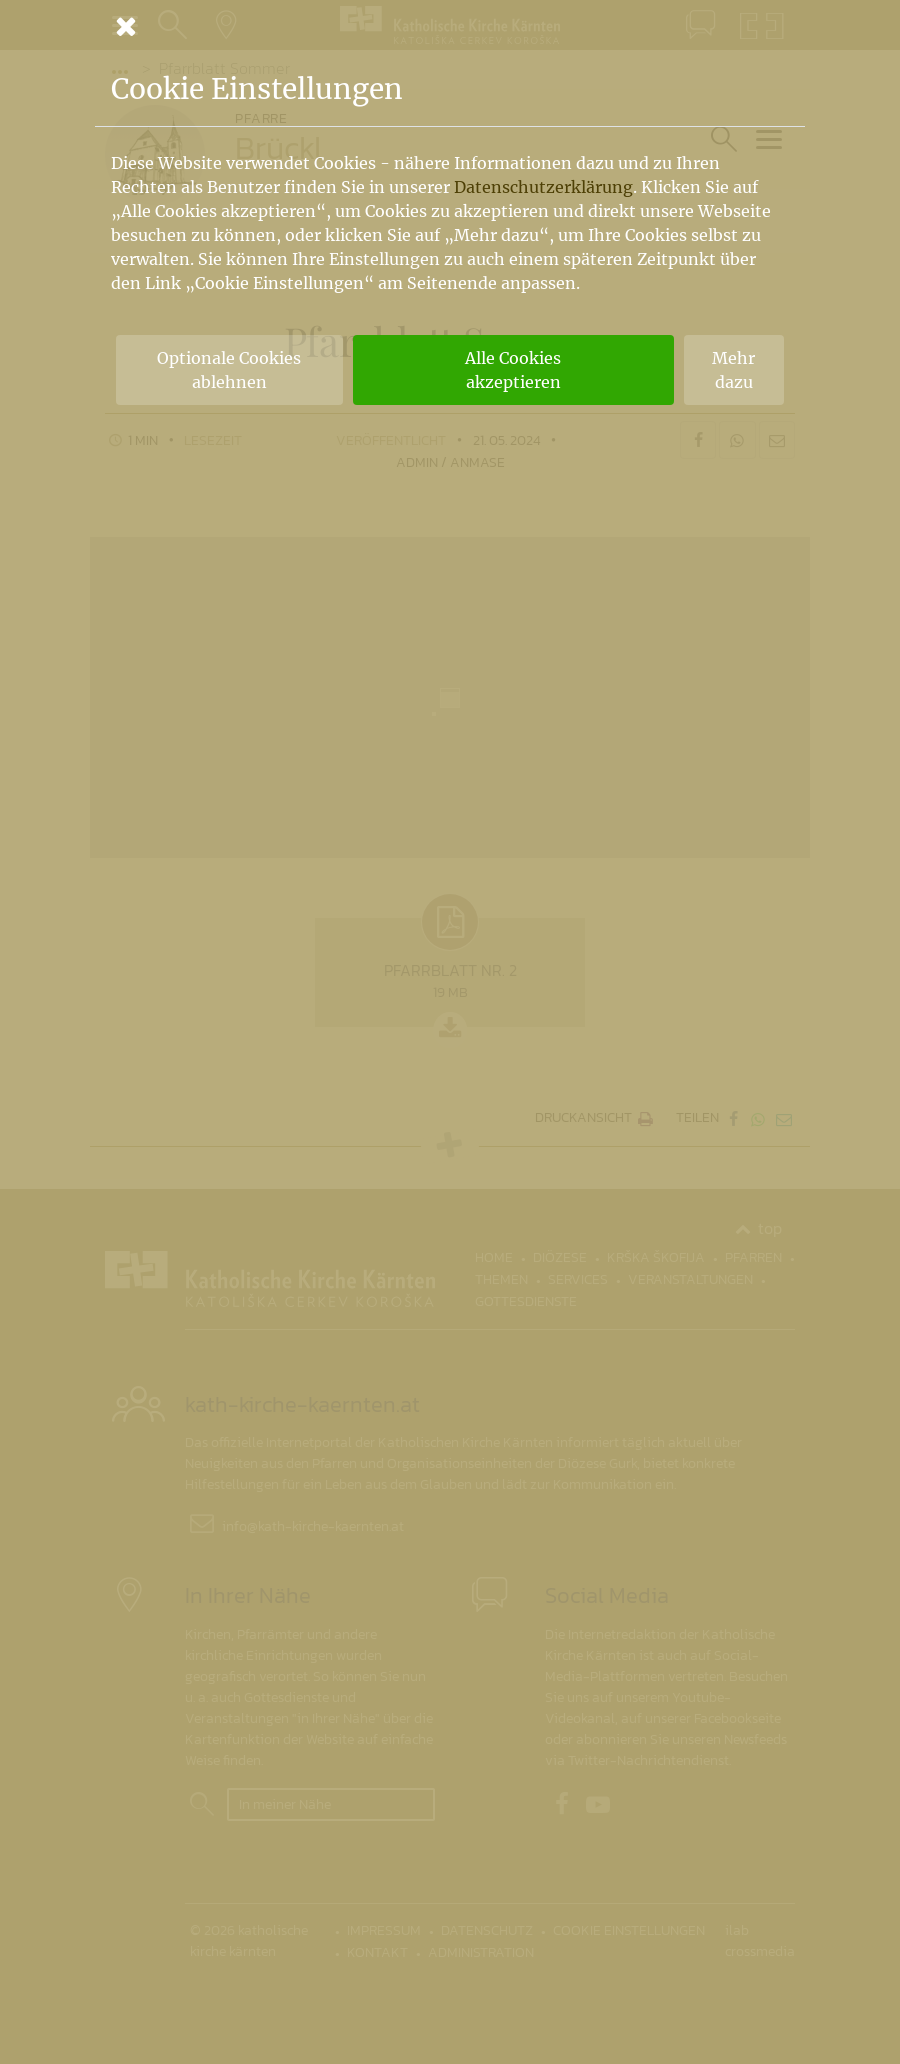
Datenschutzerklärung (543, 187)
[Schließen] (450, 26)
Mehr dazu (733, 370)
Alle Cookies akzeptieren (513, 370)
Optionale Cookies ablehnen (229, 370)
